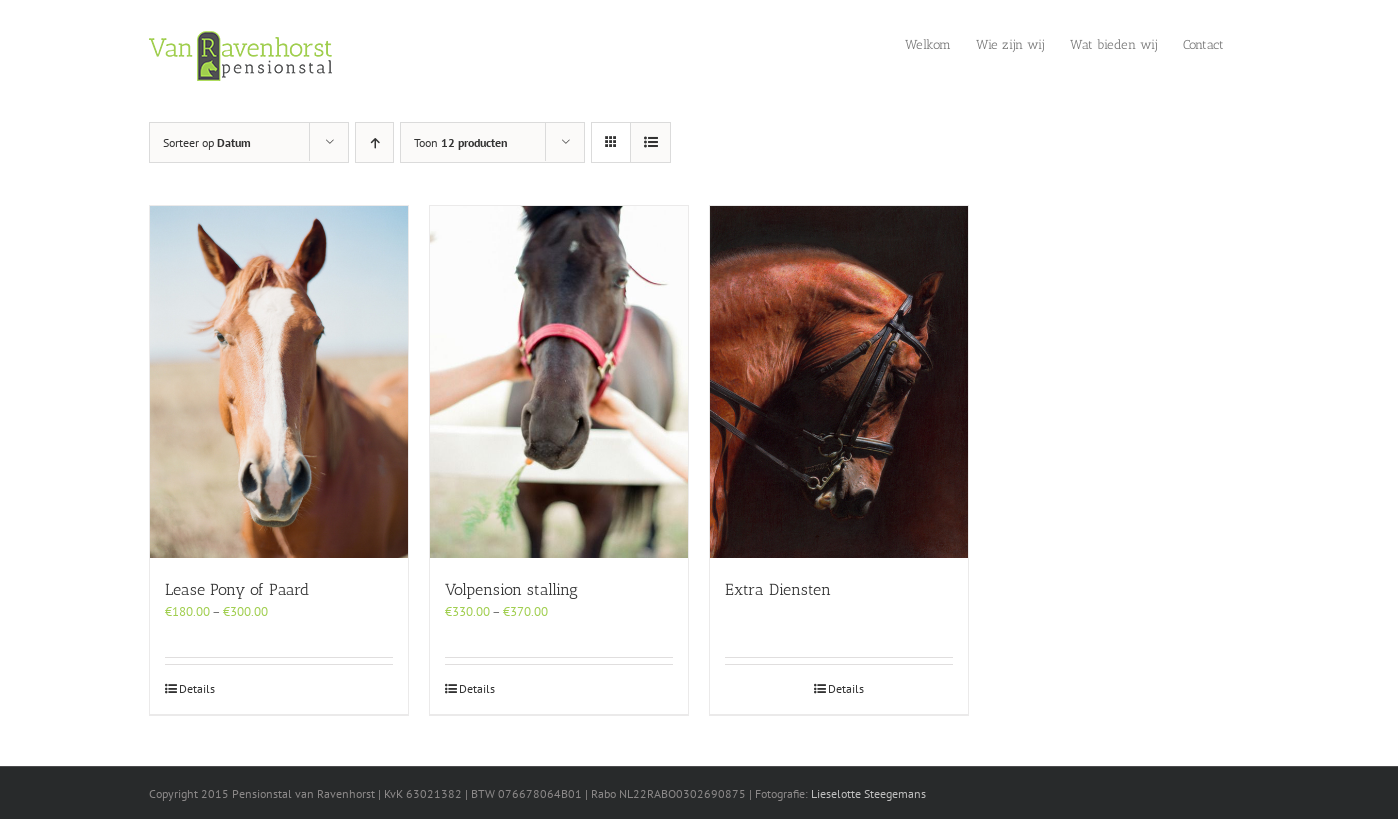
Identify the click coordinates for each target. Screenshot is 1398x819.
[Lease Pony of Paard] (279, 382)
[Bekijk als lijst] (650, 142)
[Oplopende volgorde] (374, 142)
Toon (461, 142)
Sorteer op (207, 142)
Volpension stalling (511, 589)
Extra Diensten (778, 589)
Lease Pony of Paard (237, 589)
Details (197, 688)
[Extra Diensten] (839, 382)
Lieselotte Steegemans (868, 793)
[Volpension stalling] (559, 382)
